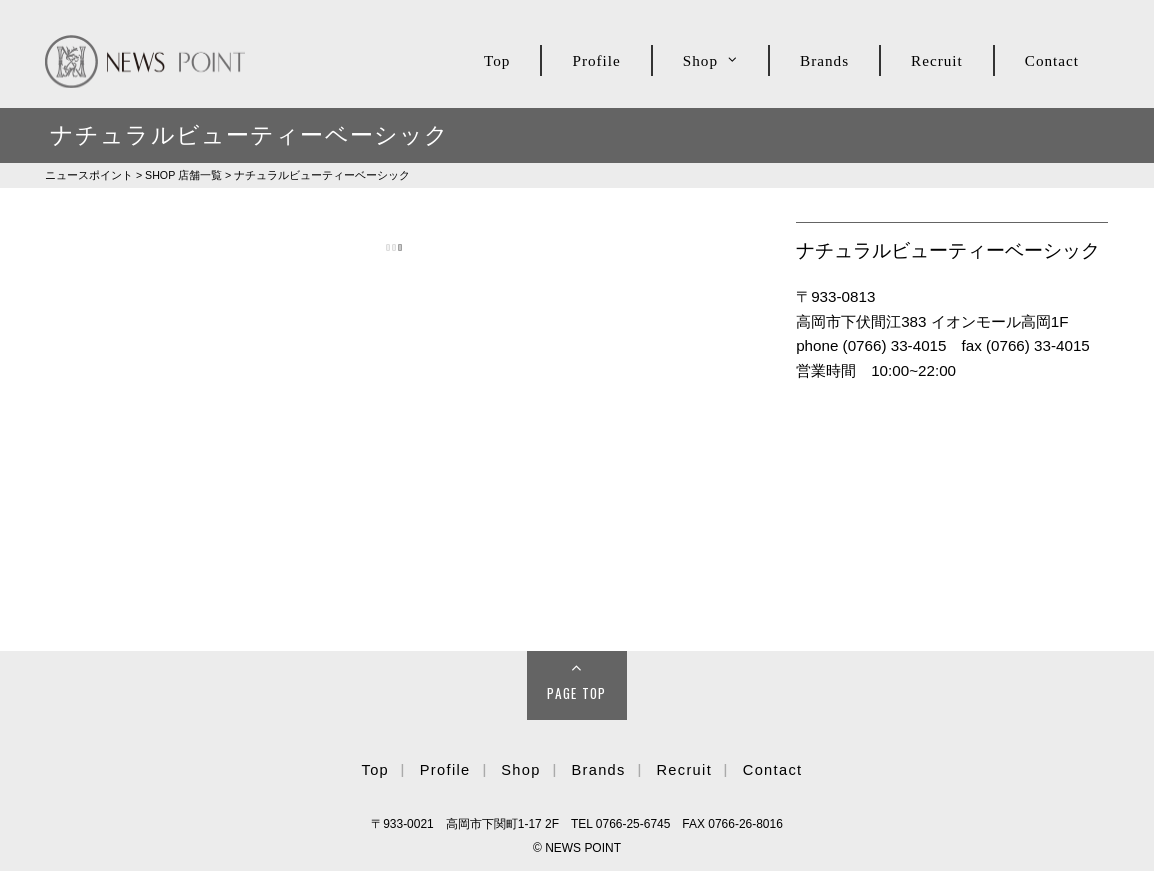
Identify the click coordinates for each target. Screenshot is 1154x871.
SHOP (183, 175)
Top (497, 60)
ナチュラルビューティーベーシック (322, 175)
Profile (596, 60)
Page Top (577, 693)
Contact (1052, 60)
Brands (824, 60)
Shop (700, 60)
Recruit (937, 60)
